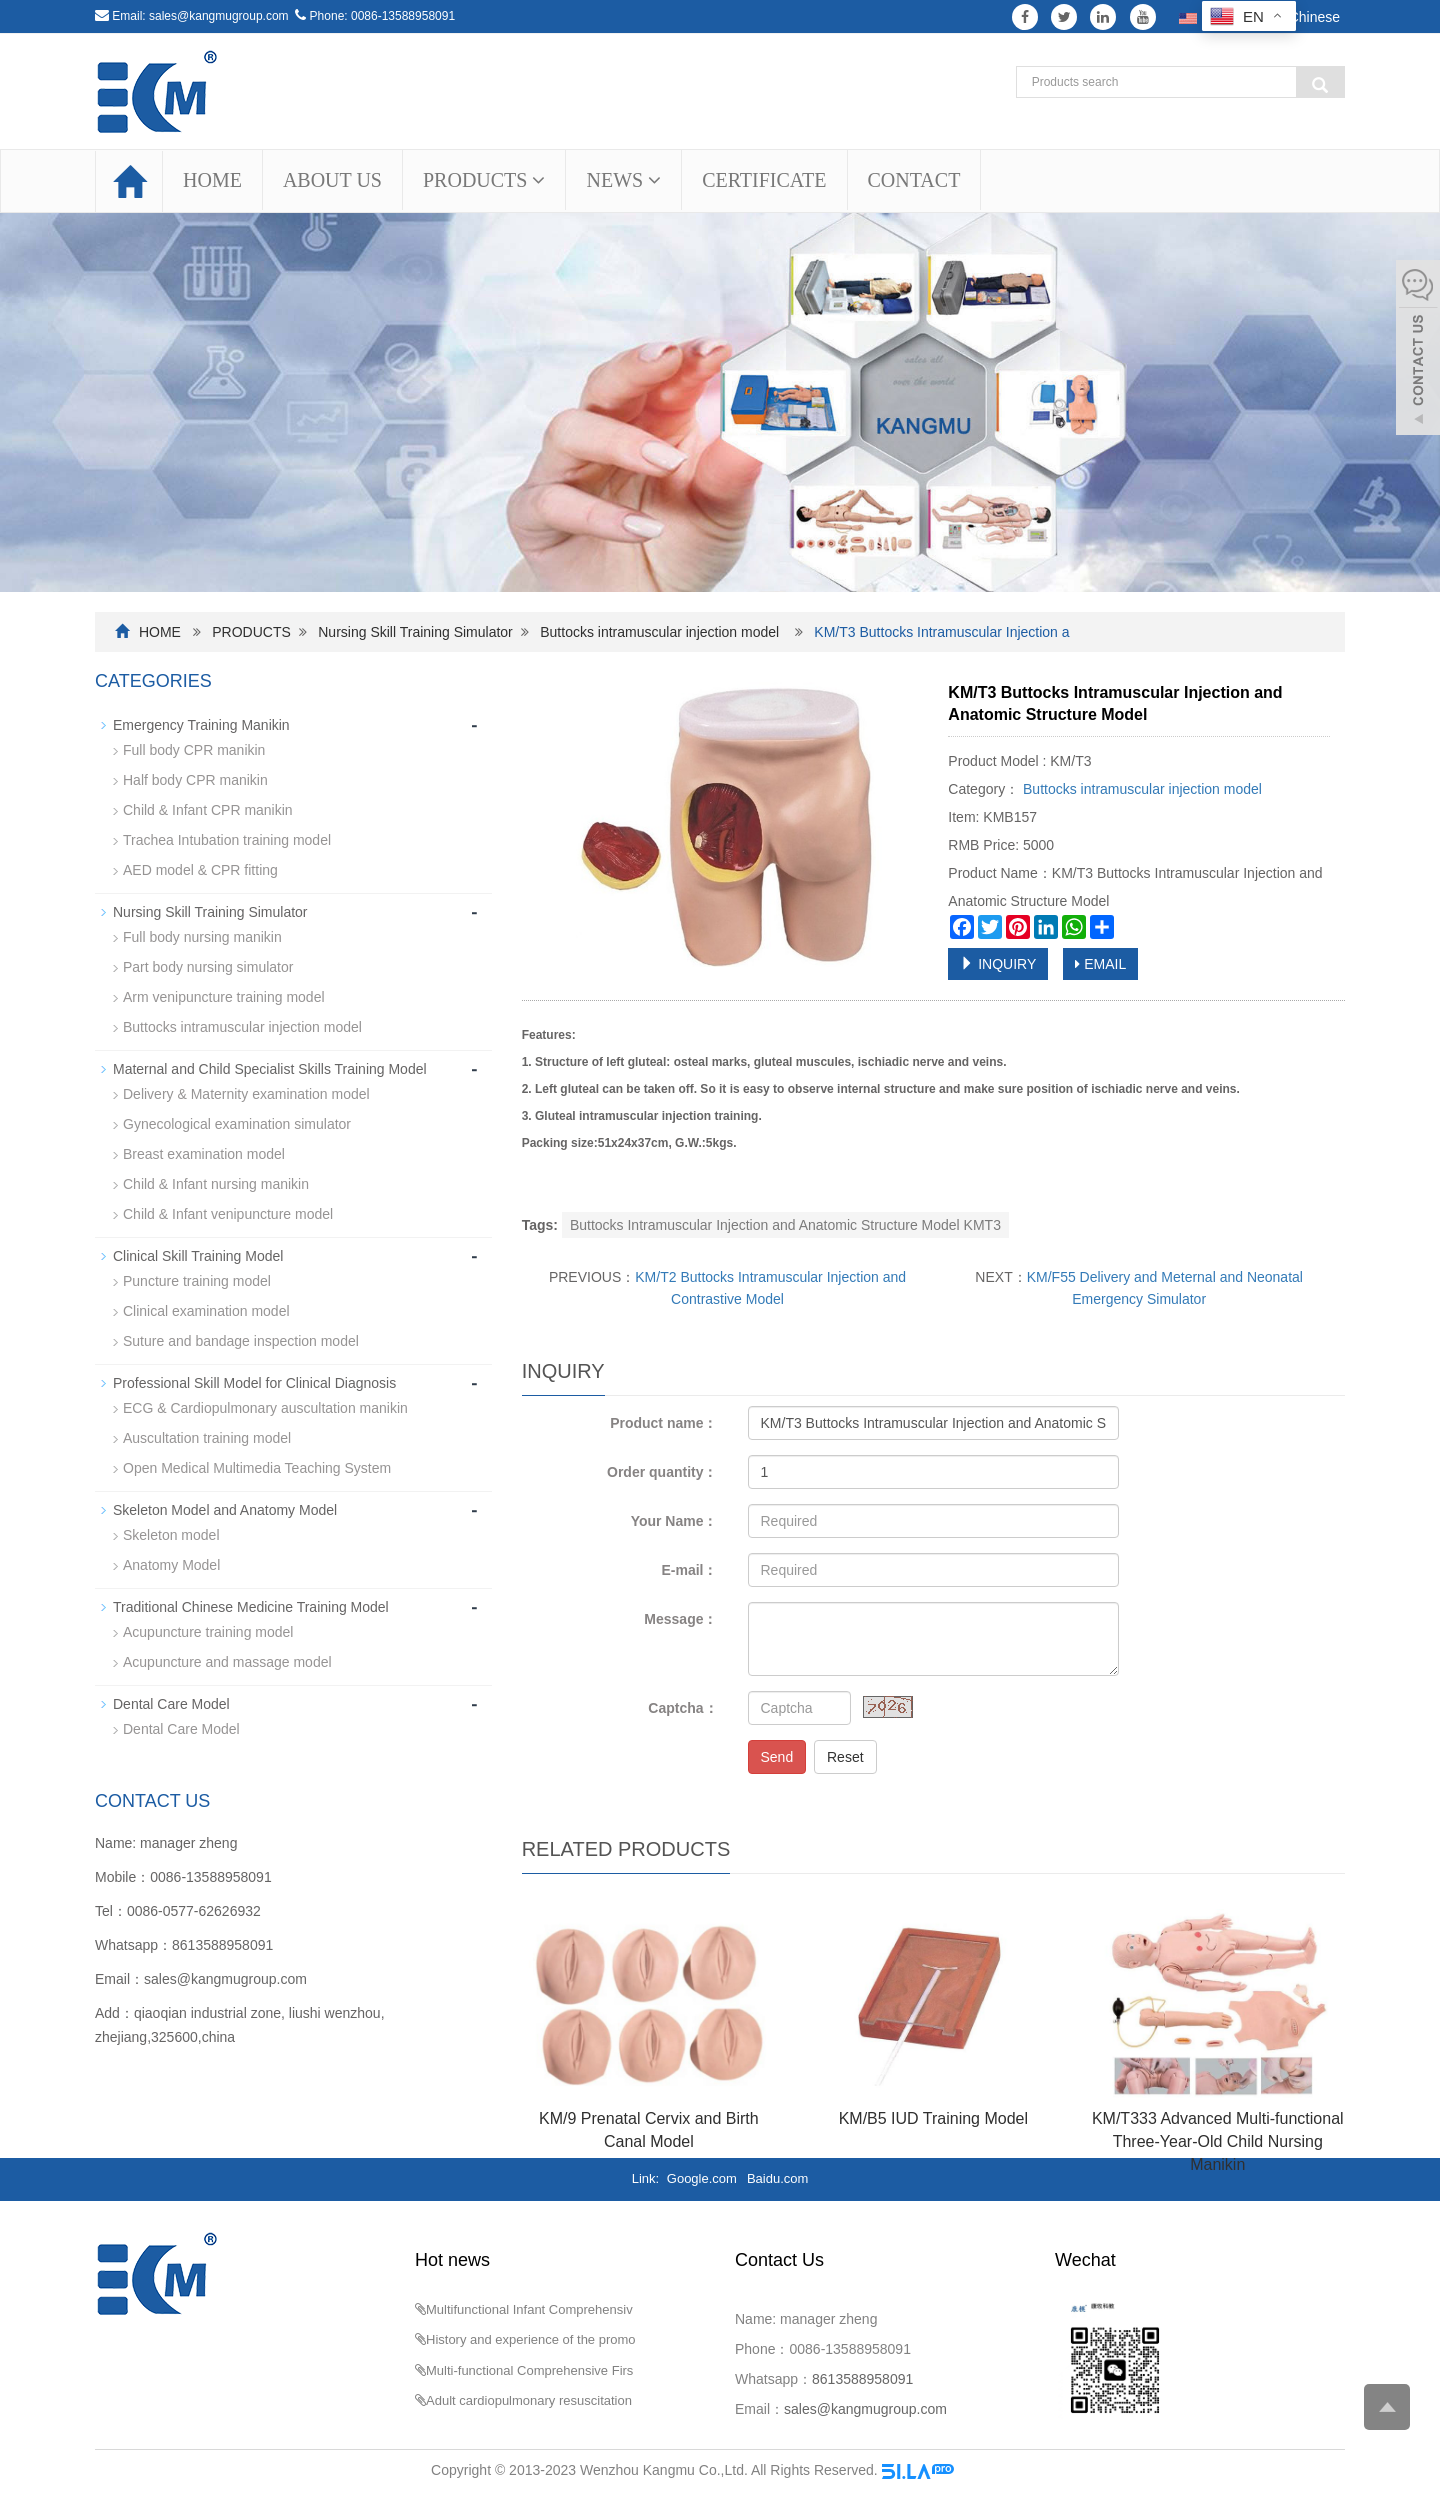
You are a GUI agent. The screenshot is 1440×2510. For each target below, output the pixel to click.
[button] (538, 180)
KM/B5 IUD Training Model (933, 2118)
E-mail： (689, 1570)
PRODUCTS (484, 180)
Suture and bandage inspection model (241, 1341)
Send (777, 1757)
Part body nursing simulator (208, 967)
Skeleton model (171, 1535)
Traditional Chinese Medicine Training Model (251, 1607)
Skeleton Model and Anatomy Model (225, 1510)
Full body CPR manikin (194, 750)
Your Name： (674, 1521)
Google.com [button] (702, 2178)
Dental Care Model (171, 1704)
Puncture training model (197, 1281)
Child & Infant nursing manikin (216, 1184)
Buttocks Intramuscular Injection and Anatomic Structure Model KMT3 (785, 1225)
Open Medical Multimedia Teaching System (257, 1468)
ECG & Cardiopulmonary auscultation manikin (265, 1408)
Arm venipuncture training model (224, 997)
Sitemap (983, 2470)
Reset (845, 1757)
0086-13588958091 (403, 16)
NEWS (623, 180)
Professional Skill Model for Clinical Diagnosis (254, 1383)
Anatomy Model (171, 1565)
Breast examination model (204, 1154)
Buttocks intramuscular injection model (659, 632)
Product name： (663, 1423)
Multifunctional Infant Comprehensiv (529, 2309)
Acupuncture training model (208, 1632)
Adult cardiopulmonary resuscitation (529, 2400)
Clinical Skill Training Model (198, 1256)
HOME (212, 180)
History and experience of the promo (531, 2339)
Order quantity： (662, 1472)
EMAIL (1100, 964)
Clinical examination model (206, 1311)
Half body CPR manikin (195, 780)
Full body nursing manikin (202, 937)
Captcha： (682, 1708)
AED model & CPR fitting (200, 870)
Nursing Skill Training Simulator (415, 632)
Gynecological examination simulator (237, 1124)
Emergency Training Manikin (201, 725)
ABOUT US (332, 180)
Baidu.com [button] (777, 2178)
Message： (680, 1619)
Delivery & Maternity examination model (246, 1094)
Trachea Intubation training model (227, 840)
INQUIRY (998, 964)
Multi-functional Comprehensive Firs (529, 2370)
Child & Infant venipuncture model (228, 1214)
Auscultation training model (207, 1438)
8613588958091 (222, 1945)
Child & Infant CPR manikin (208, 810)
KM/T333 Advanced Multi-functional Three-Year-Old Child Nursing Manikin (1218, 2141)
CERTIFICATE (764, 180)
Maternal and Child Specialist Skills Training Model (270, 1069)
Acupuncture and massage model (227, 1662)
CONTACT (914, 180)
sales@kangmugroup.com (219, 16)
